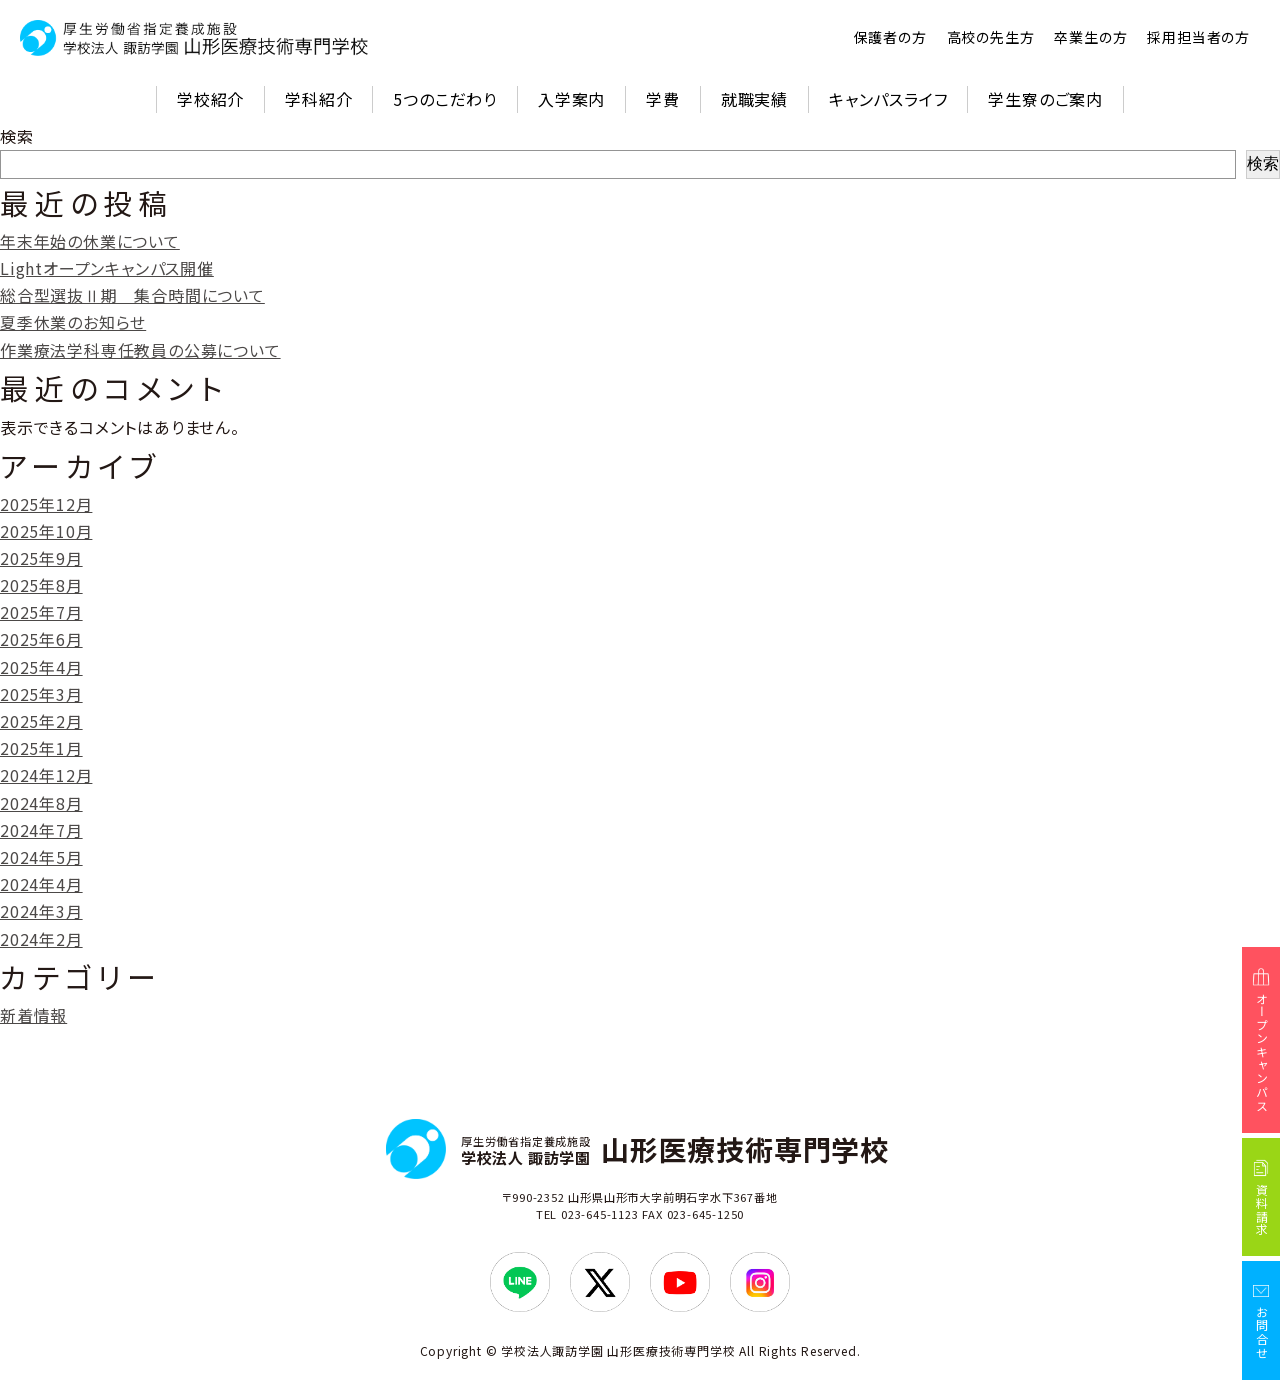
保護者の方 (890, 37)
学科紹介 (318, 99)
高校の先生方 (991, 37)
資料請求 (1261, 1210)
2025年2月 (41, 721)
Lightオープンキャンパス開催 (107, 268)
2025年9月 (41, 558)
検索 (17, 136)
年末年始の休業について (90, 241)
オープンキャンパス (1261, 1052)
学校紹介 (210, 99)
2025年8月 (41, 585)
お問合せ (1261, 1333)
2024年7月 (41, 830)
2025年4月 (41, 667)
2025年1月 (41, 748)
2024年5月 (41, 857)
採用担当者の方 (1198, 37)
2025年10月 (46, 531)
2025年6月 (41, 639)
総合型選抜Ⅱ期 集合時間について (132, 295)
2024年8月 (41, 803)
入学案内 (571, 99)
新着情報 (33, 1015)
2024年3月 (41, 911)
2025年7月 (41, 612)
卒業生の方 (1090, 37)
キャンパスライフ (888, 99)
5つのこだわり (445, 99)
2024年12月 (46, 775)
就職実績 (754, 99)
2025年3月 (41, 694)
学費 (663, 99)
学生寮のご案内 (1045, 99)
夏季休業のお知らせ (73, 322)
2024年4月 (41, 884)
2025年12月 (46, 504)
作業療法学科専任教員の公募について (140, 350)
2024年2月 (41, 939)
